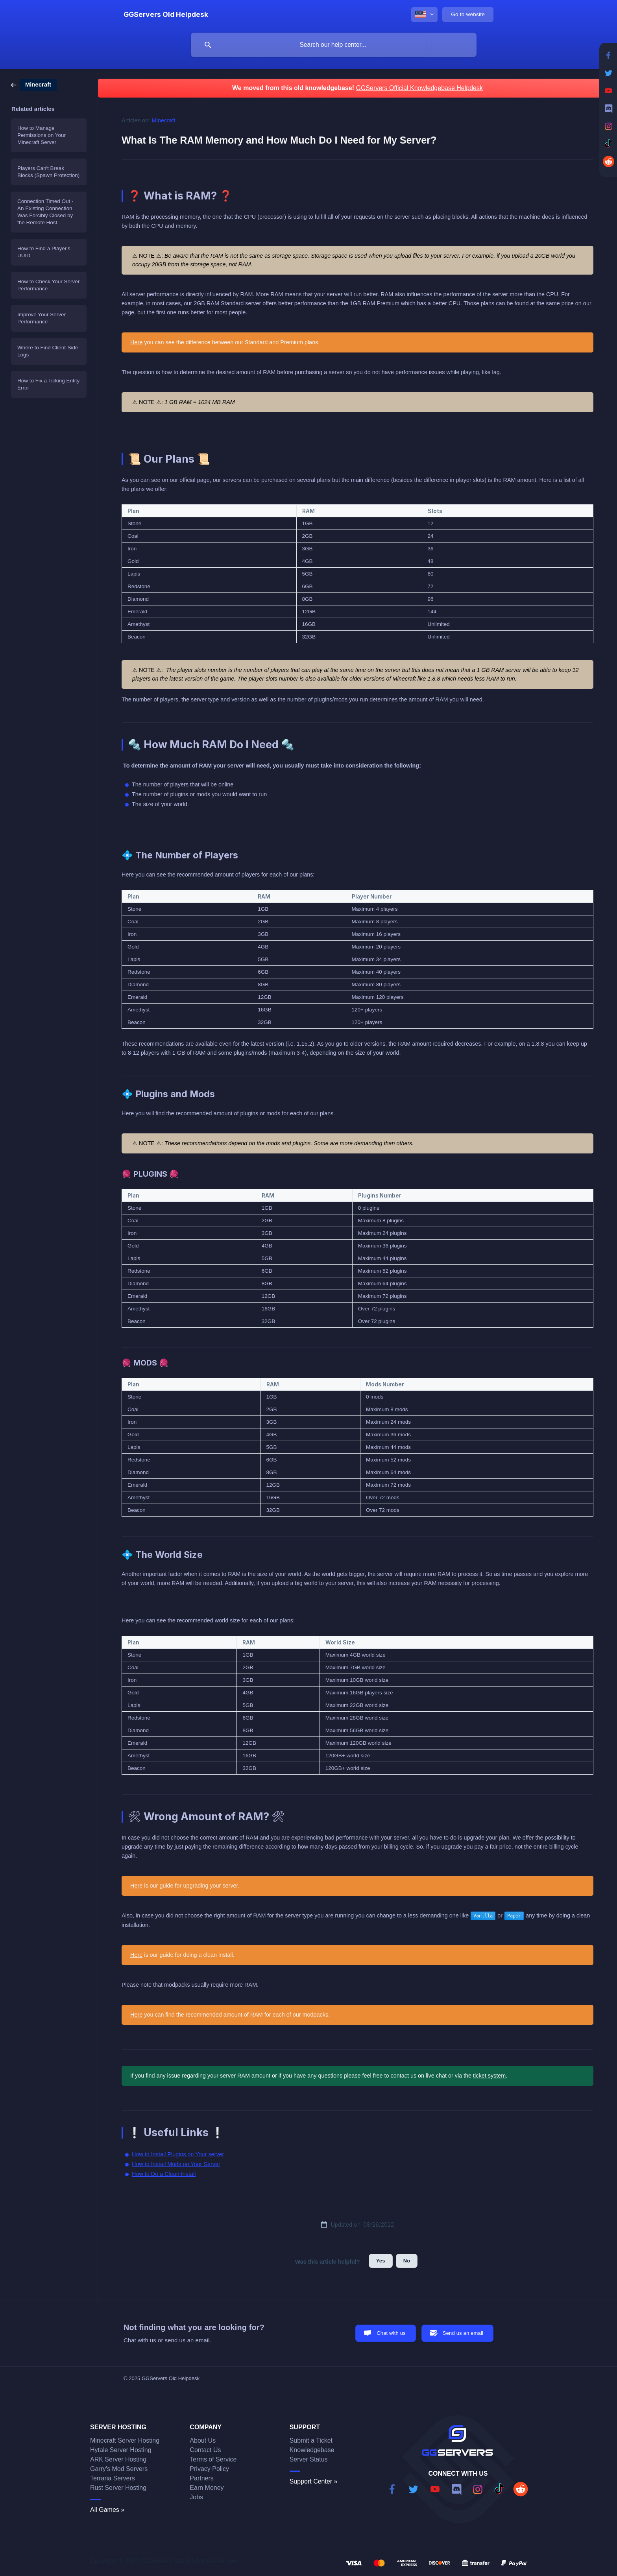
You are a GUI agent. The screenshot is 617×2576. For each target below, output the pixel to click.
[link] (34, 84)
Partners (201, 2478)
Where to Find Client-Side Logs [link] (47, 351)
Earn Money (207, 2487)
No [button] (406, 2261)
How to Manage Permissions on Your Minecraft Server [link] (41, 135)
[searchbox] (334, 45)
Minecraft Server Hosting (124, 2440)
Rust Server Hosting (118, 2487)
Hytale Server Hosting (120, 2450)
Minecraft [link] (163, 120)
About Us (203, 2440)
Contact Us (205, 2450)
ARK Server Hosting (118, 2459)
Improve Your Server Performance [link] (41, 318)
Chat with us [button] (391, 2333)
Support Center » (314, 2481)
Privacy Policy (209, 2468)
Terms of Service (213, 2459)
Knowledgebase (312, 2450)
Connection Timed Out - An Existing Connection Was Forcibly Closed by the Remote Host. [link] (45, 211)
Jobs (196, 2497)
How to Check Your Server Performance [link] (48, 285)
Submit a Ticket (311, 2440)
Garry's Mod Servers (119, 2468)
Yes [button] (380, 2261)
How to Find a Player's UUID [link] (43, 251)
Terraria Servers (112, 2478)
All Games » (107, 2509)
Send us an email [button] (463, 2333)
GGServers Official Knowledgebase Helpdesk (419, 88)
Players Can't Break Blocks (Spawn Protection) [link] (48, 171)
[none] (166, 14)
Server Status (309, 2459)
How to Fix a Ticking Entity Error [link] (48, 384)
